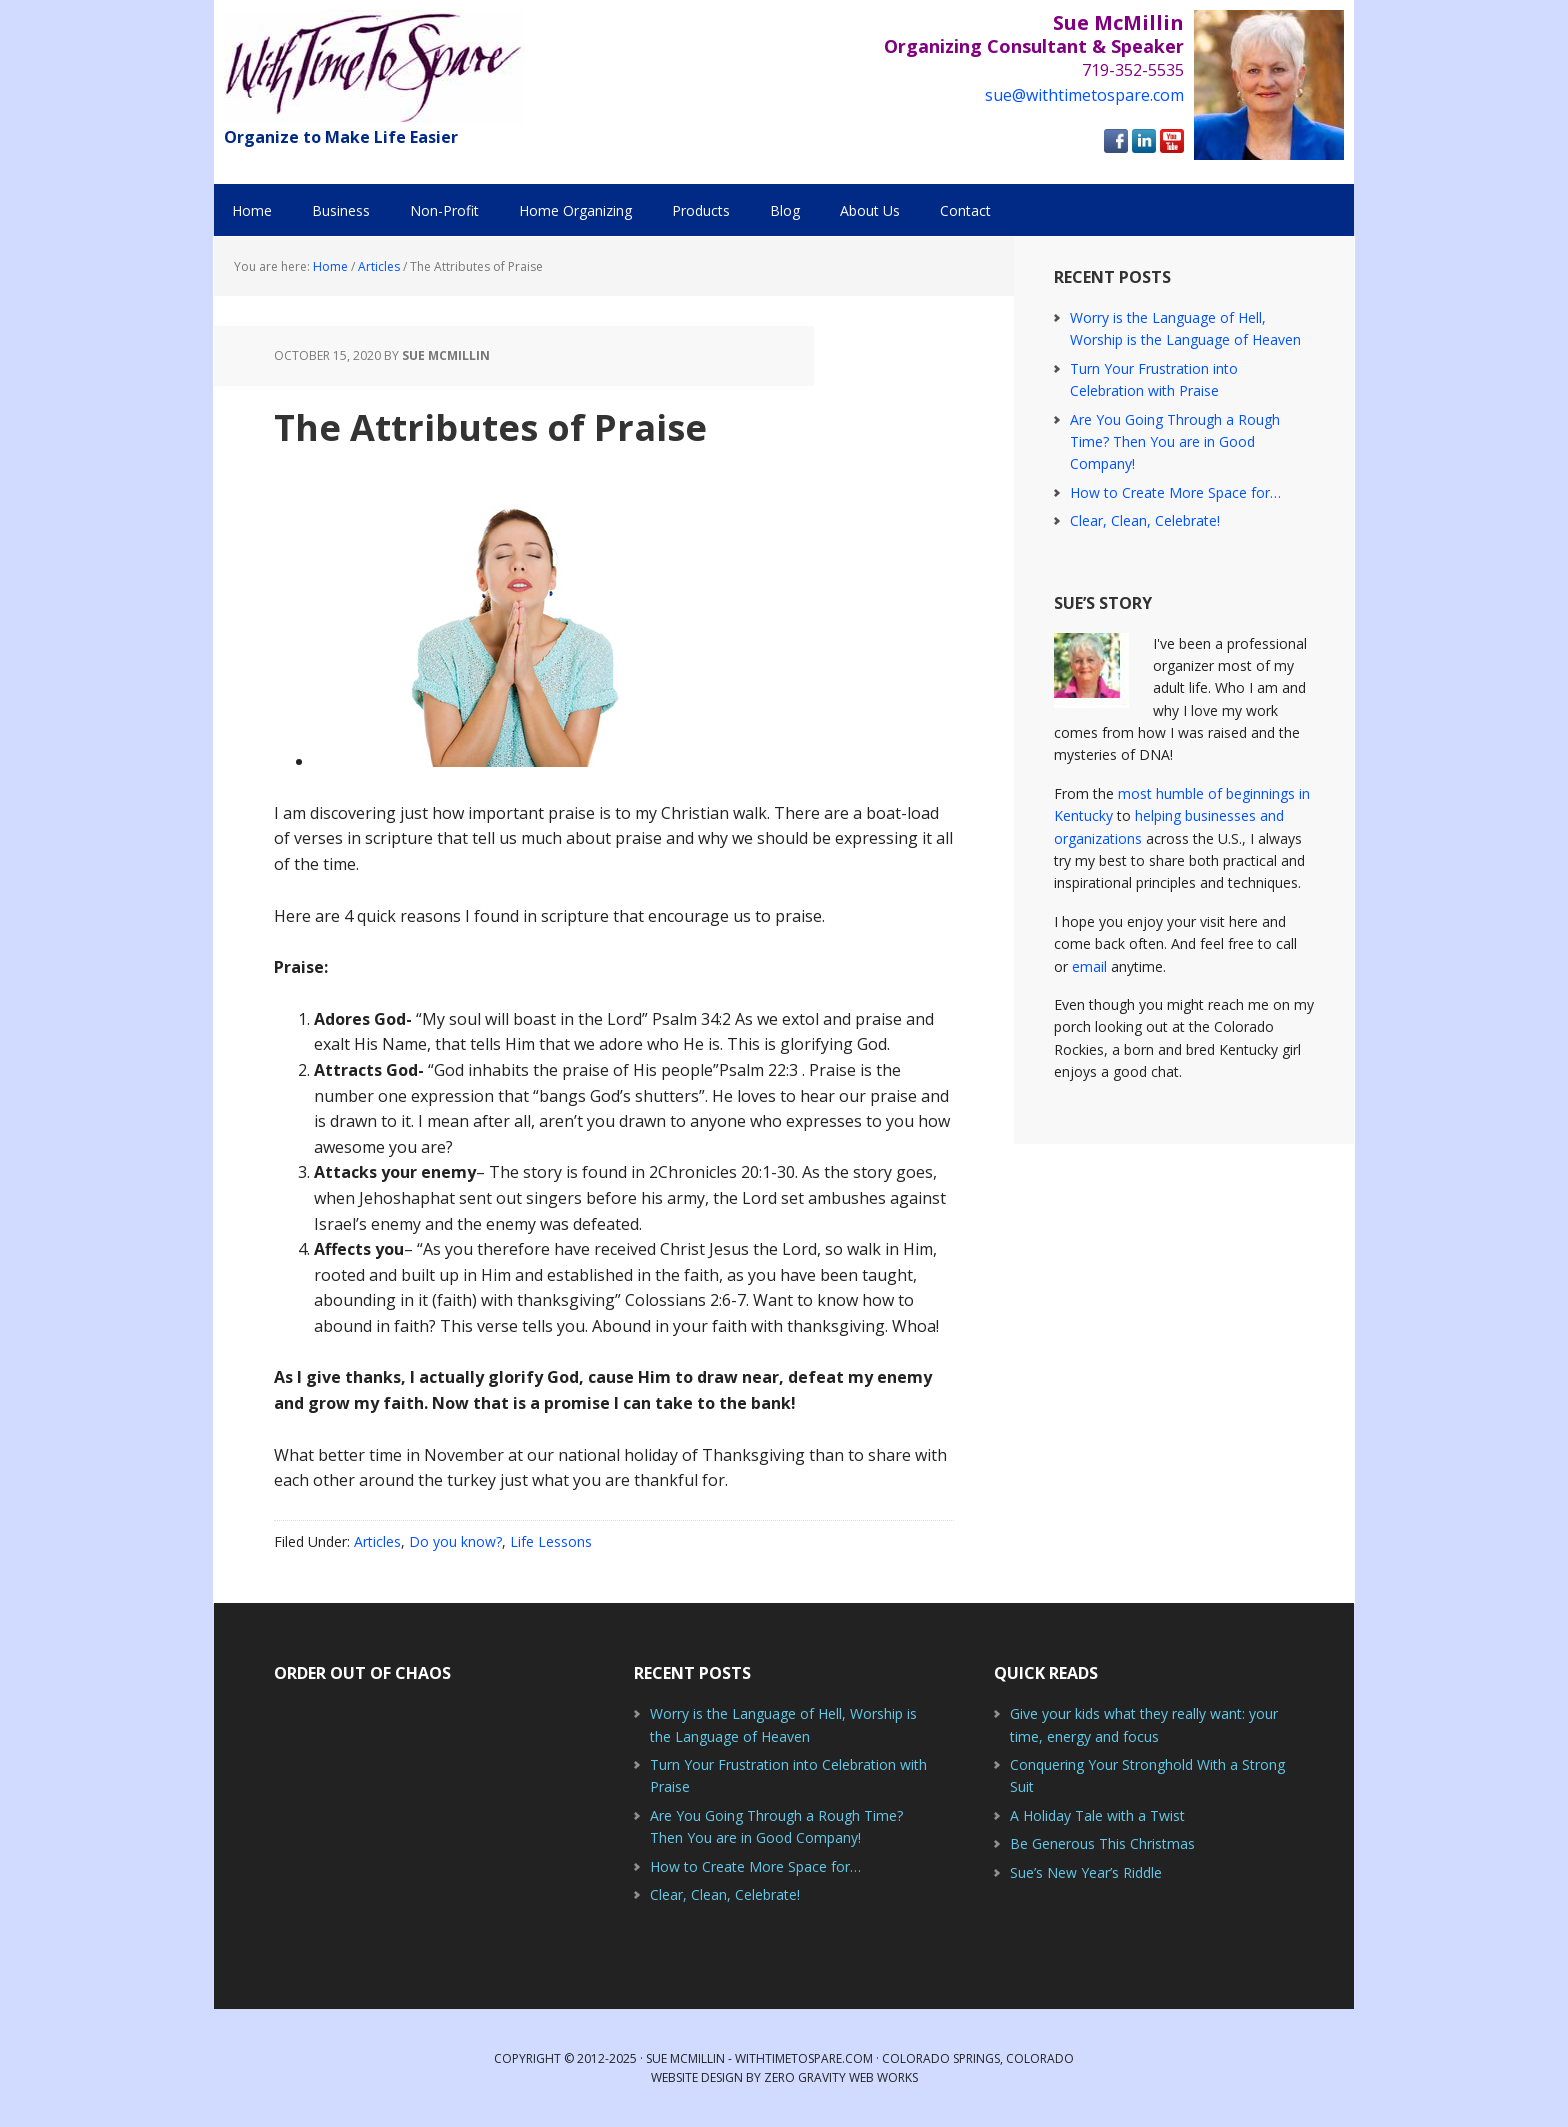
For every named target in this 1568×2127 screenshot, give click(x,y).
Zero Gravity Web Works (841, 2077)
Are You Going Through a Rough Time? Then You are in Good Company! (1175, 442)
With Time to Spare (374, 67)
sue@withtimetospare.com (1084, 95)
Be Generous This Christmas (1102, 1843)
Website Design (697, 2077)
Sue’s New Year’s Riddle (1086, 1872)
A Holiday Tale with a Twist (1097, 1815)
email (1089, 966)
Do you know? (455, 1541)
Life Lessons (551, 1541)
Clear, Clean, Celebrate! (1145, 520)
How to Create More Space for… (1175, 492)
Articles (377, 1541)
